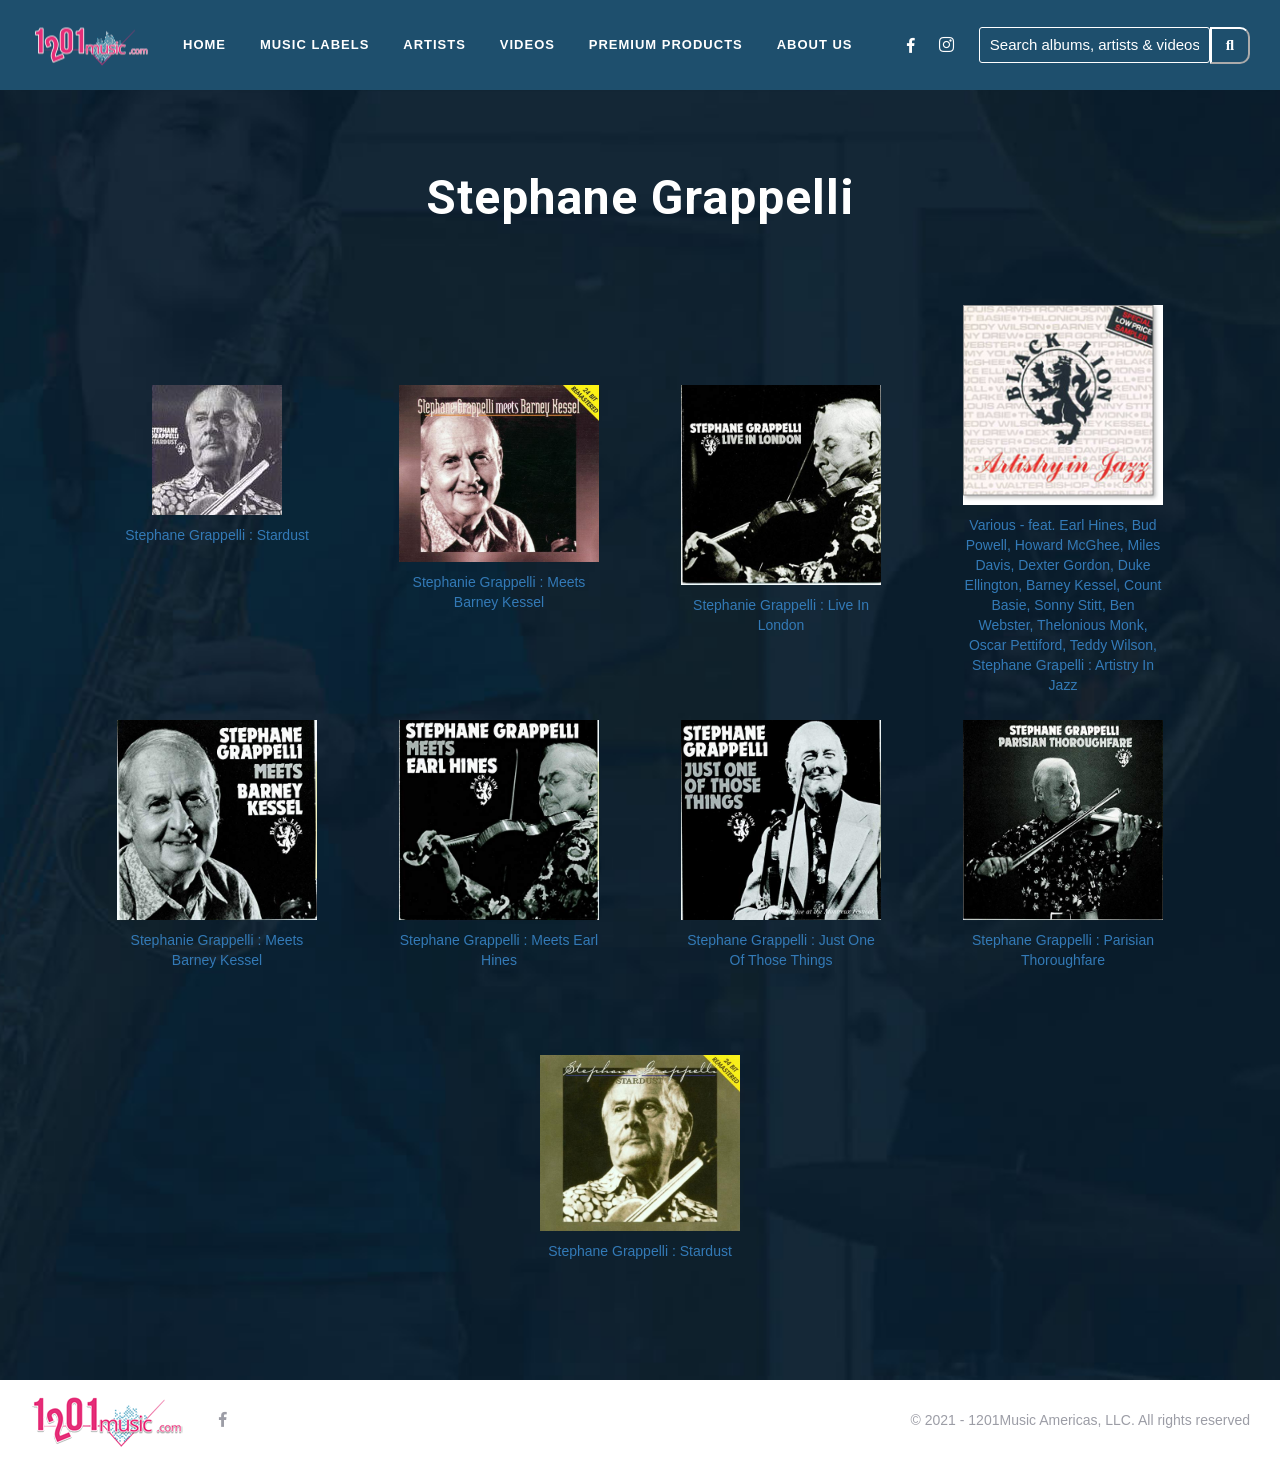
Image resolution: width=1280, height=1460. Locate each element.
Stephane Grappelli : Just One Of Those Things (781, 950)
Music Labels (315, 44)
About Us (815, 44)
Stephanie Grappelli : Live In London (781, 615)
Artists (434, 44)
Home (204, 44)
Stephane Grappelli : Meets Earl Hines (499, 950)
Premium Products (666, 44)
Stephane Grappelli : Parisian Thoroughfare (1063, 950)
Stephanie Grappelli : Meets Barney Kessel (499, 592)
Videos (527, 44)
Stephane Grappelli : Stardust (217, 535)
